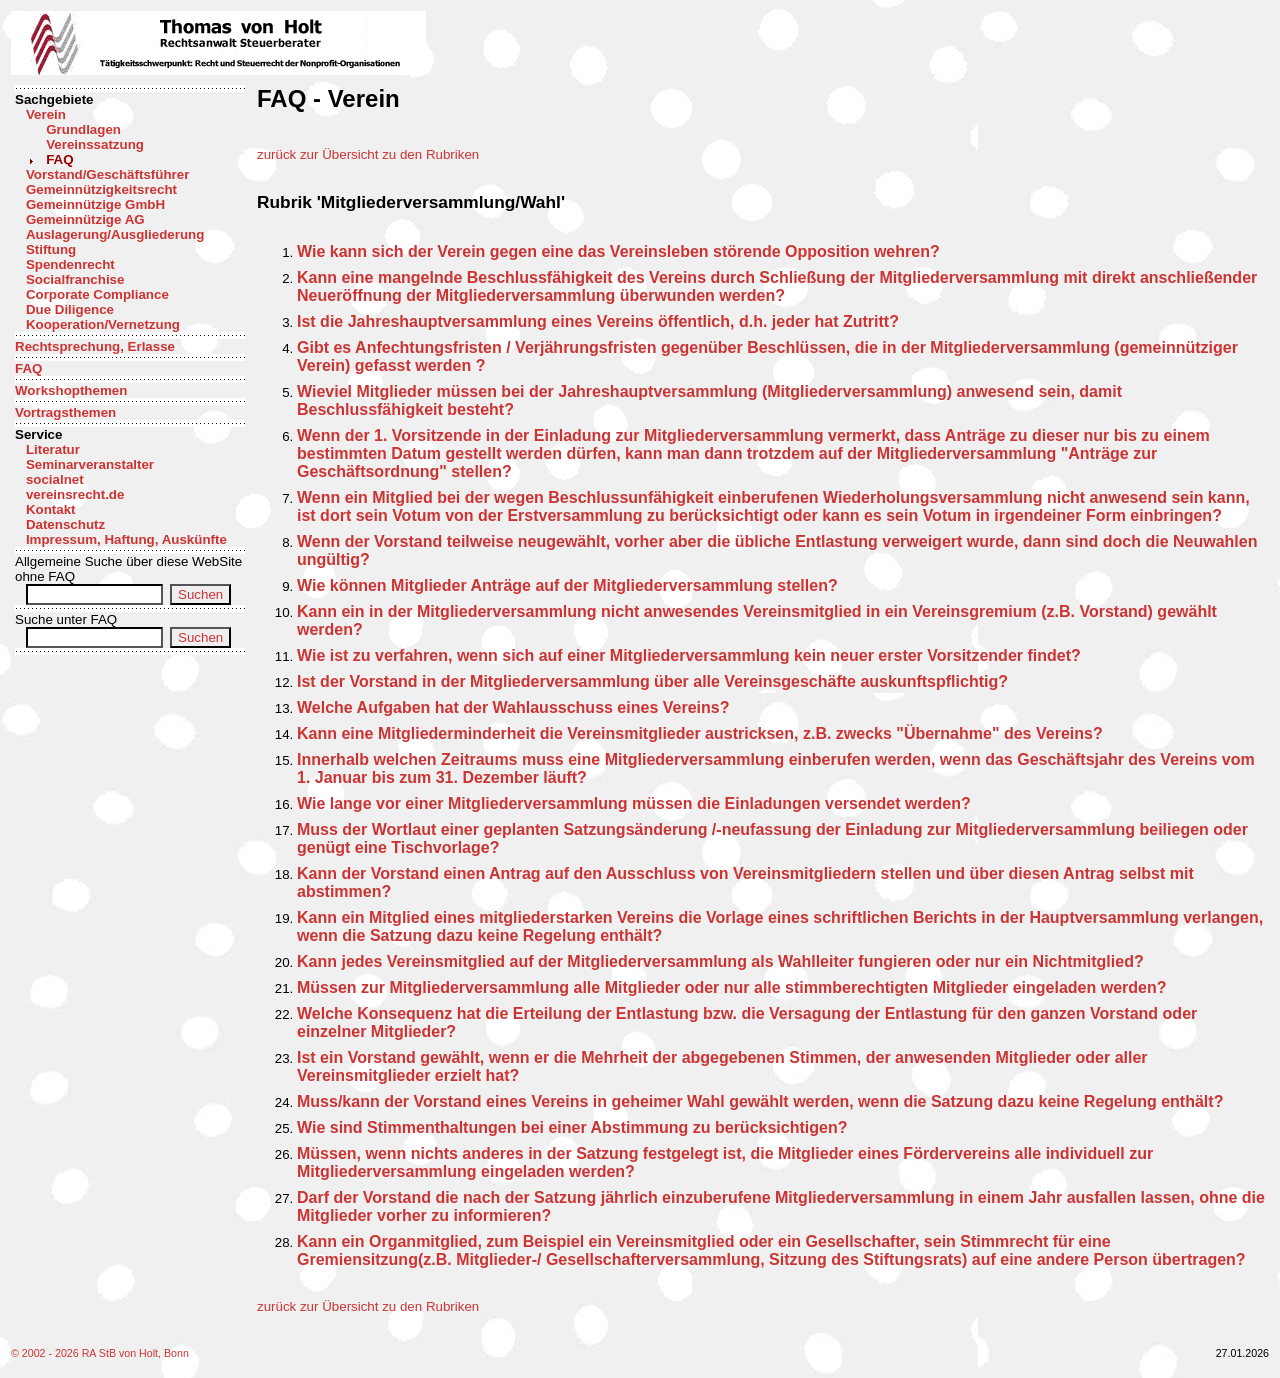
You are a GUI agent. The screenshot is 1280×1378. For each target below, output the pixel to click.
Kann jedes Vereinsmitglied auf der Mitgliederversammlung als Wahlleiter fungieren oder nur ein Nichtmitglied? (720, 961)
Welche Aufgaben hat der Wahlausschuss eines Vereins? (513, 707)
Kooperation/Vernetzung (103, 324)
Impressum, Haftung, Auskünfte (126, 539)
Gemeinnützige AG (85, 219)
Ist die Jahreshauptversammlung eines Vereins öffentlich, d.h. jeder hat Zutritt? (598, 321)
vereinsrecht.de (75, 494)
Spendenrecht (70, 264)
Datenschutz (65, 524)
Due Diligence (70, 309)
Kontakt (51, 509)
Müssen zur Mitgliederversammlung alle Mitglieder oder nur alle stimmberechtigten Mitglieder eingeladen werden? (732, 987)
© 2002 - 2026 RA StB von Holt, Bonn (100, 1353)
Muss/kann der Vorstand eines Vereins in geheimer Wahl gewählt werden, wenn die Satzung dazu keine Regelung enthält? (760, 1101)
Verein (46, 114)
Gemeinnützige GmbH (95, 204)
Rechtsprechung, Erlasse (95, 346)
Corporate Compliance (97, 294)
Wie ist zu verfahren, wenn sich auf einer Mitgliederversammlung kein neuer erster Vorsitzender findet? (689, 655)
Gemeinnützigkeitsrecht (101, 189)
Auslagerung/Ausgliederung (115, 234)
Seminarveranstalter (90, 464)
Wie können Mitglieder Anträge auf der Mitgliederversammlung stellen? (567, 585)
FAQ (59, 159)
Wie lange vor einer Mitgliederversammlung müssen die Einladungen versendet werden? (634, 803)
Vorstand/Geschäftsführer (107, 174)
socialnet (55, 479)
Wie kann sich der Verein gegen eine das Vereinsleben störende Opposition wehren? (618, 251)
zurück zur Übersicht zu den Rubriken (368, 154)
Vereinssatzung (95, 144)
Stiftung (51, 249)
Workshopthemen (71, 390)
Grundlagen (83, 129)
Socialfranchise (75, 279)
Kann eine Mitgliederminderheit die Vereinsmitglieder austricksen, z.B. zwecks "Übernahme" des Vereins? (700, 733)
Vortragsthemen (65, 412)
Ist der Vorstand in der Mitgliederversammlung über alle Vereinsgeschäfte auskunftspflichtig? (652, 681)
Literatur (53, 449)
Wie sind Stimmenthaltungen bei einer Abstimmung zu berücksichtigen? (572, 1127)
